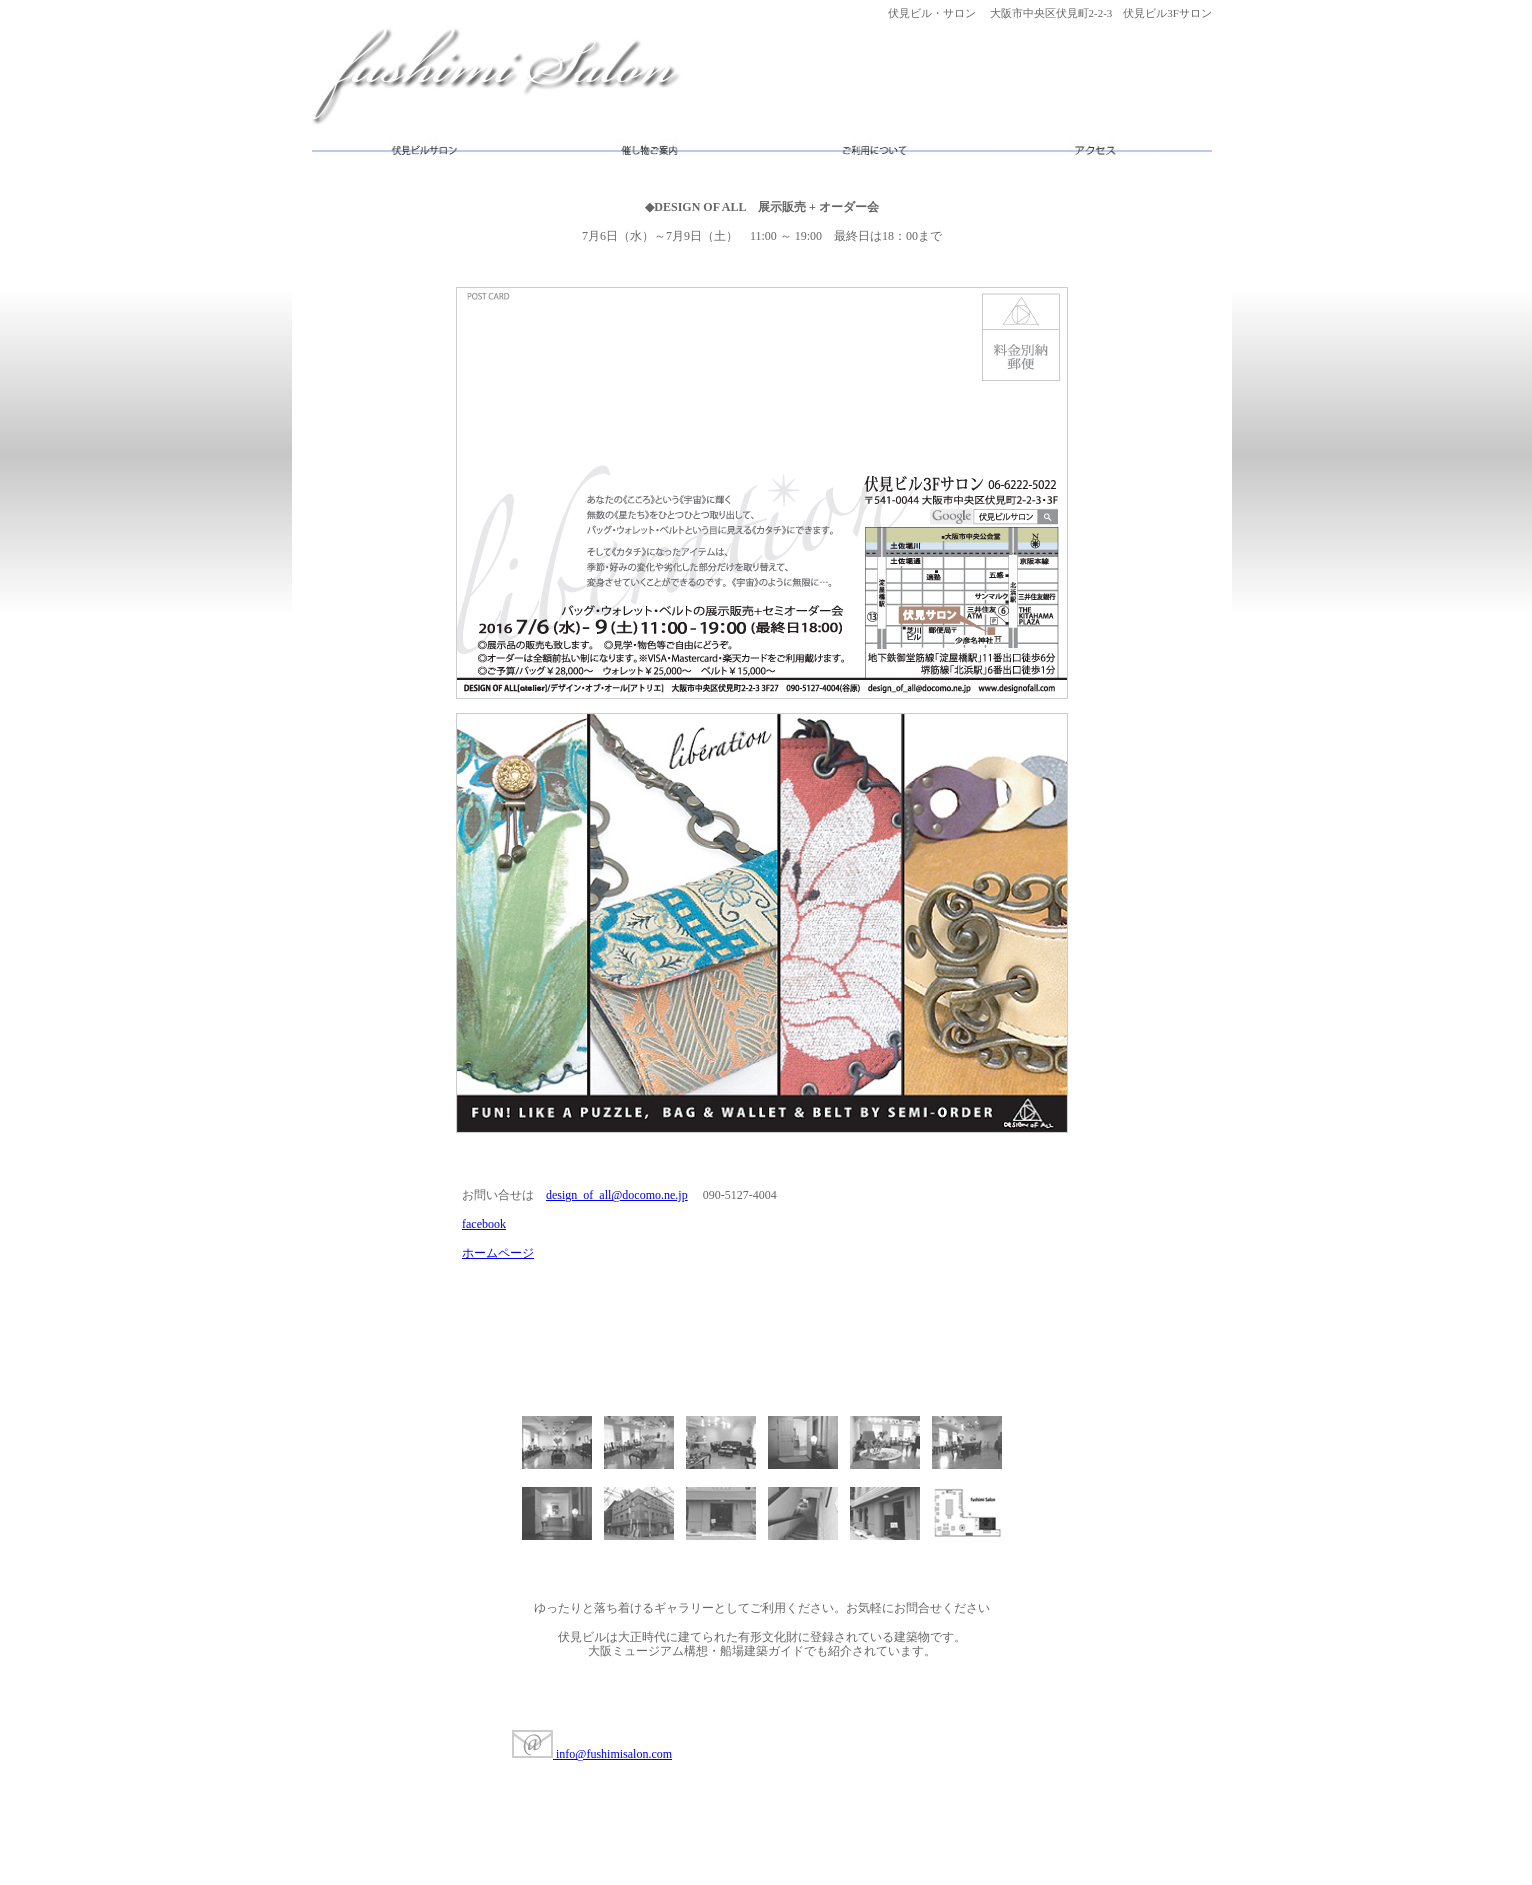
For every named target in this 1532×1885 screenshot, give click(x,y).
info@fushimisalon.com (592, 1754)
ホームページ (498, 1253)
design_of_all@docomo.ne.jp (617, 1195)
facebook (484, 1224)
